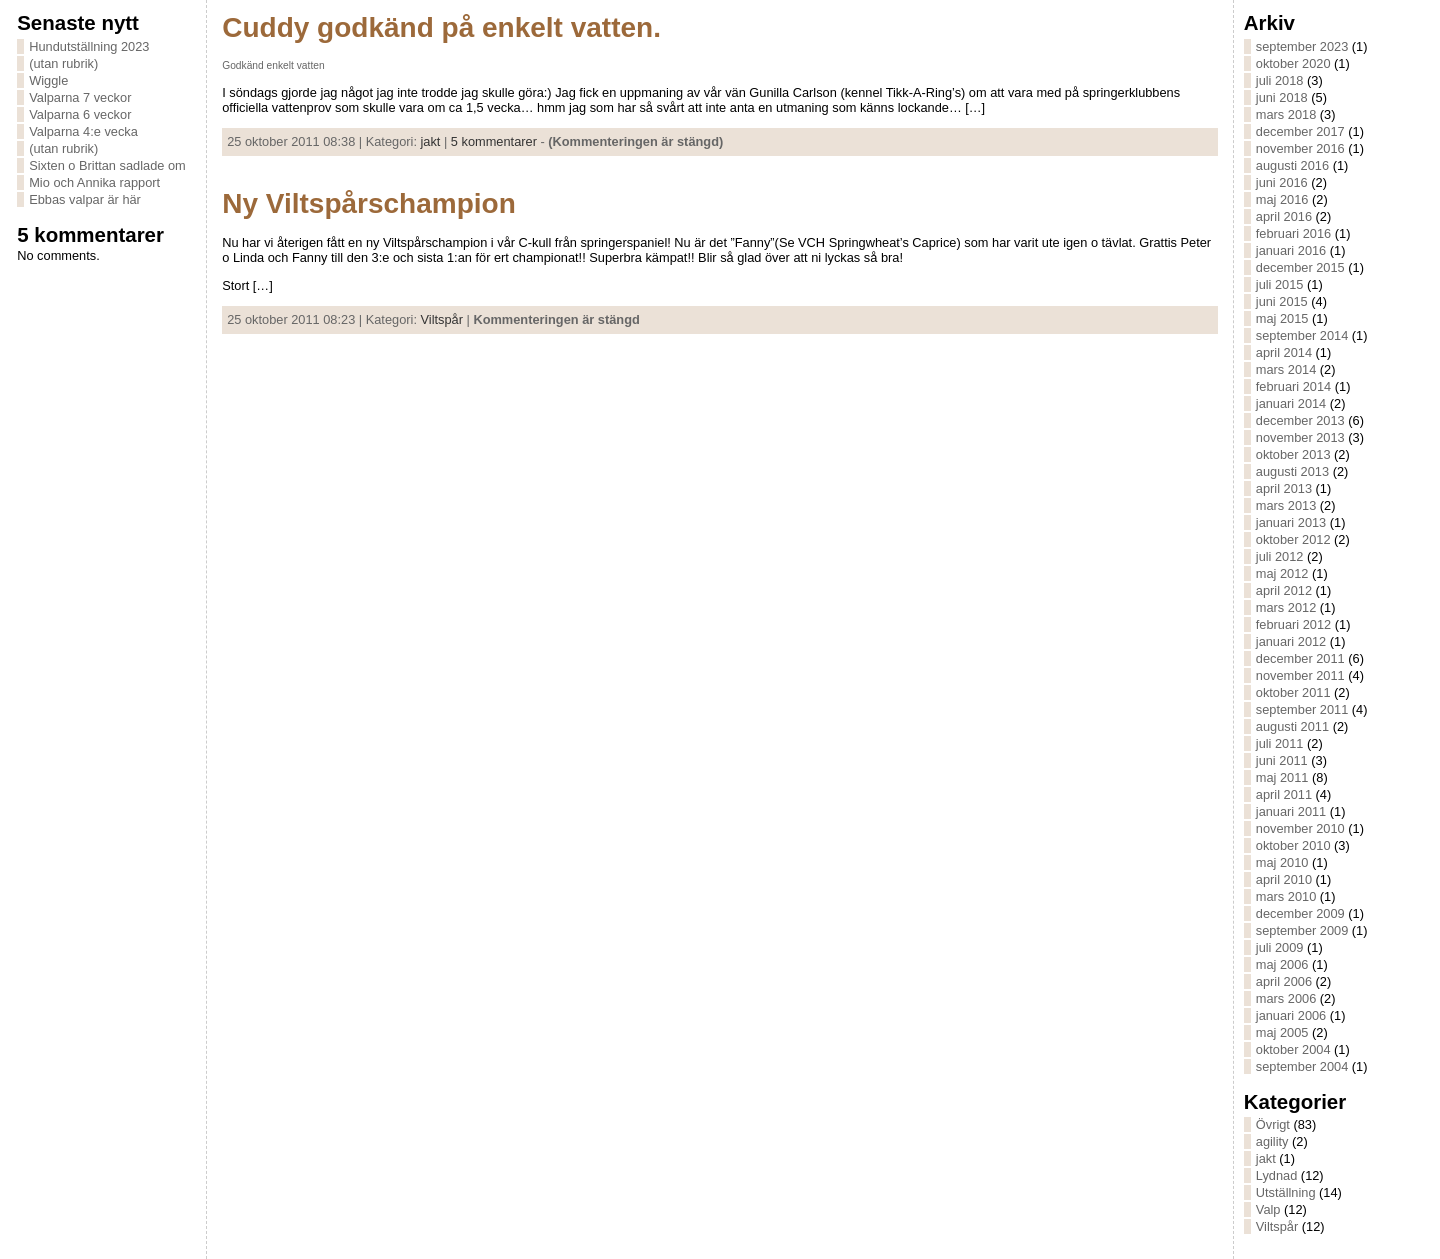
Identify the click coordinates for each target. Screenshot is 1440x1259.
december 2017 (1300, 131)
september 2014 (1302, 335)
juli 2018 (1280, 80)
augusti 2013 (1292, 471)
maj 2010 (1282, 862)
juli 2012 (1280, 556)
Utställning (1286, 1192)
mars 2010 (1286, 896)
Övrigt (1273, 1124)
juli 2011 (1280, 743)
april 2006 (1284, 981)
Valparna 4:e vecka (83, 131)
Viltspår (442, 319)
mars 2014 (1286, 369)
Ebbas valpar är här (85, 199)
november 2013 (1300, 437)
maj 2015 (1282, 318)
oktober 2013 (1293, 454)
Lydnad (1277, 1175)
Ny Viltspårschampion (369, 203)
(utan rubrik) (63, 63)
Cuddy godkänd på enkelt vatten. (441, 27)
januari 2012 (1291, 641)
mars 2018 (1286, 114)
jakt (431, 141)
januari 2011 (1291, 811)
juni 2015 (1282, 301)
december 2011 (1300, 658)
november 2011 (1300, 675)
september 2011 (1302, 709)
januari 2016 (1291, 250)
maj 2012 (1282, 573)
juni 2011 (1282, 760)
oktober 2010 (1293, 845)
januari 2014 (1291, 403)
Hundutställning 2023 (89, 46)
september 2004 (1302, 1066)
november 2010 (1300, 828)
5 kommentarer (494, 141)
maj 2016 (1282, 199)
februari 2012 (1293, 624)
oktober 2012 (1293, 539)
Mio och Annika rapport (94, 182)
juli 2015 (1280, 284)
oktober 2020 (1293, 63)
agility (1272, 1141)
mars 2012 (1286, 607)
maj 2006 (1282, 964)
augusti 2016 (1292, 165)
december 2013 (1300, 420)
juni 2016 (1282, 182)
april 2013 (1284, 488)
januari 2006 (1291, 1015)
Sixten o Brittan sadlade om (107, 165)
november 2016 (1300, 148)
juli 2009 (1280, 947)
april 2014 (1284, 352)
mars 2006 (1286, 998)
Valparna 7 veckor (80, 97)
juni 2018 (1282, 97)
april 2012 (1284, 590)
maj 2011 (1282, 777)
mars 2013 (1286, 505)
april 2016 (1284, 216)
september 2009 (1302, 930)
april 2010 (1284, 879)
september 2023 (1302, 46)
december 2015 (1300, 267)
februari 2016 (1293, 233)
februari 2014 (1293, 386)
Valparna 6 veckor (80, 114)
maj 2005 (1282, 1032)
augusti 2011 (1292, 726)
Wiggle (48, 80)
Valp (1268, 1209)
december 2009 (1300, 913)
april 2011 (1284, 794)
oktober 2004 (1293, 1049)
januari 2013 (1291, 522)
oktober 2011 (1293, 692)
